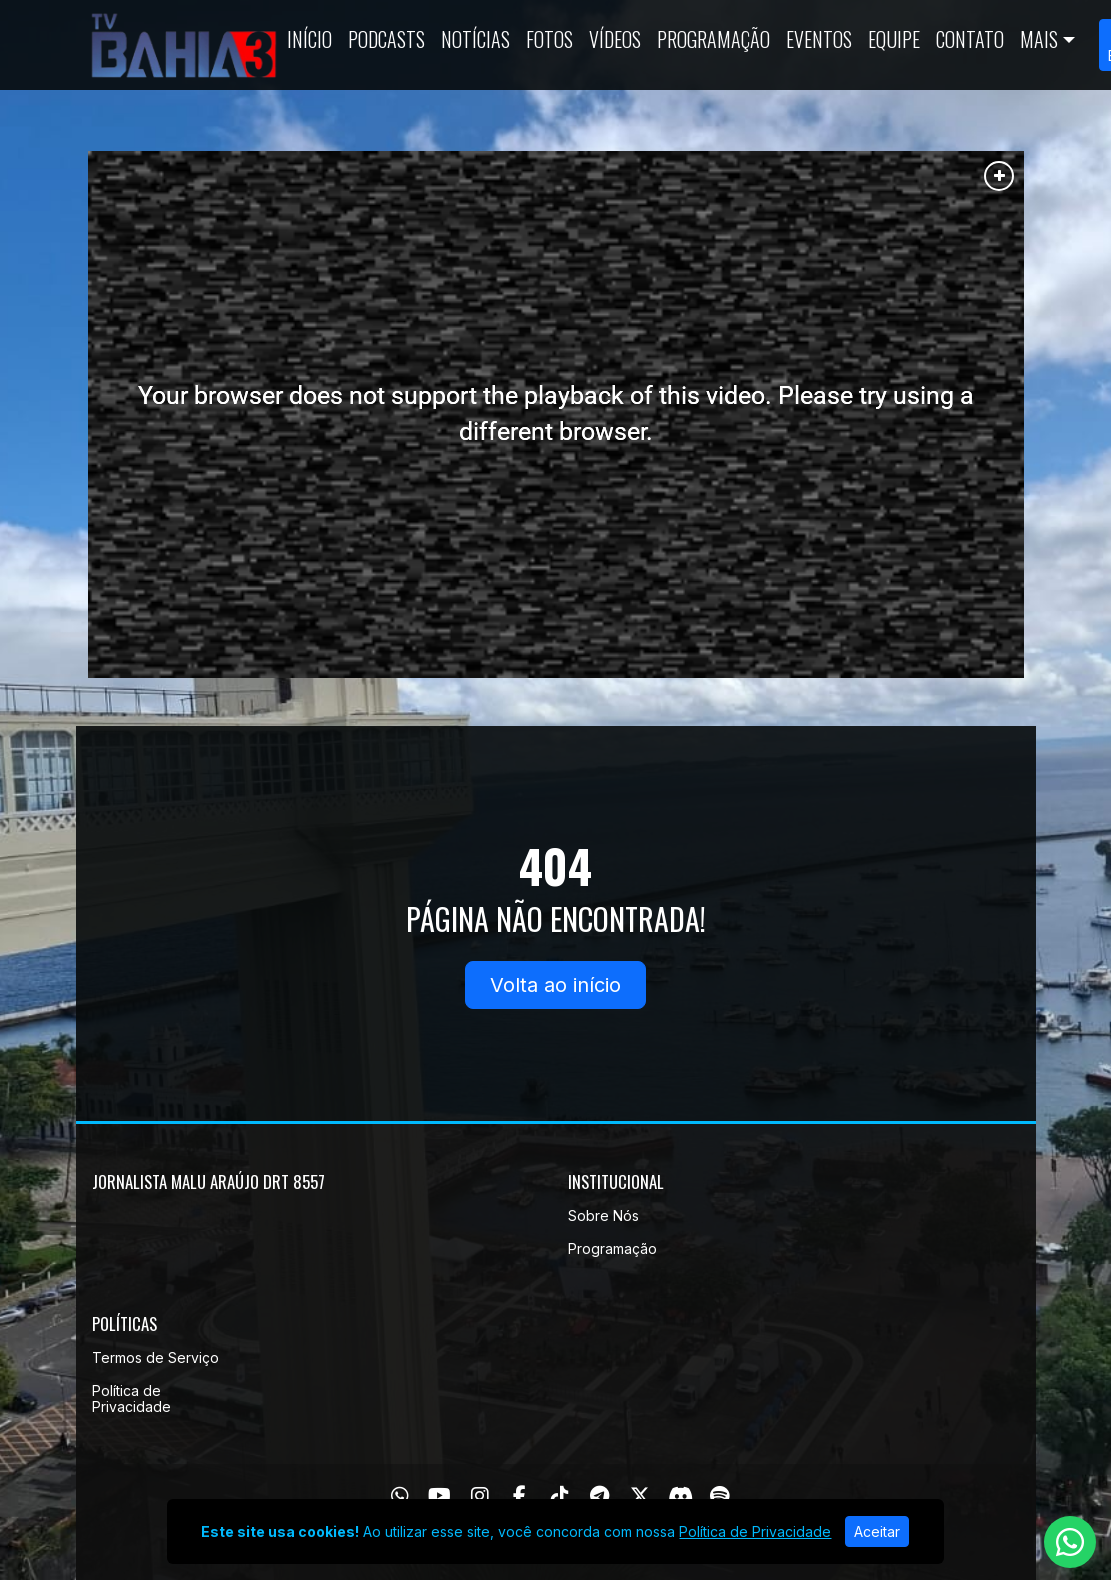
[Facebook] (519, 1496)
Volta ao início (555, 985)
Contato (970, 39)
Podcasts (386, 39)
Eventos (819, 39)
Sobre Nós (603, 1215)
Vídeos (615, 39)
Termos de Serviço (155, 1357)
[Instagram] (480, 1496)
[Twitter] (640, 1496)
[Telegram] (599, 1496)
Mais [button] (1039, 39)
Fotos (549, 39)
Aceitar (877, 1531)
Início (309, 39)
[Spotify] (719, 1496)
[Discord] (680, 1496)
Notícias (475, 39)
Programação (713, 39)
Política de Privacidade (131, 1399)
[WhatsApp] (400, 1496)
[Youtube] (439, 1496)
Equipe (894, 39)
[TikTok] (560, 1496)
